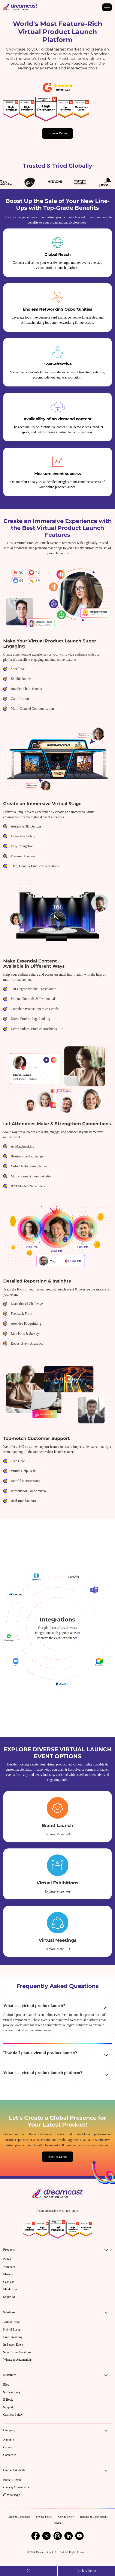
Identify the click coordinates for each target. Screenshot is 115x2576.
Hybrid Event (11, 2329)
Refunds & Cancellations (94, 2516)
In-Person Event (13, 2344)
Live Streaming (12, 2337)
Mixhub (8, 2274)
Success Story (11, 2392)
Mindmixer (10, 2289)
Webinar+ (9, 2266)
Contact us (9, 2454)
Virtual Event (11, 2322)
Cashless (8, 2281)
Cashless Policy (13, 2414)
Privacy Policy (44, 2516)
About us (8, 2439)
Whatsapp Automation (17, 2359)
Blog (6, 2384)
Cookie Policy (66, 2516)
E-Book (8, 2399)
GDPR (57, 2523)
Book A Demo (57, 133)
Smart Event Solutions (17, 2352)
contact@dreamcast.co (17, 2487)
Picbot (7, 2259)
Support (8, 2407)
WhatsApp (11, 2494)
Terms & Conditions (18, 2516)
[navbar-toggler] (107, 7)
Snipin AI (9, 2297)
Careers (8, 2447)
